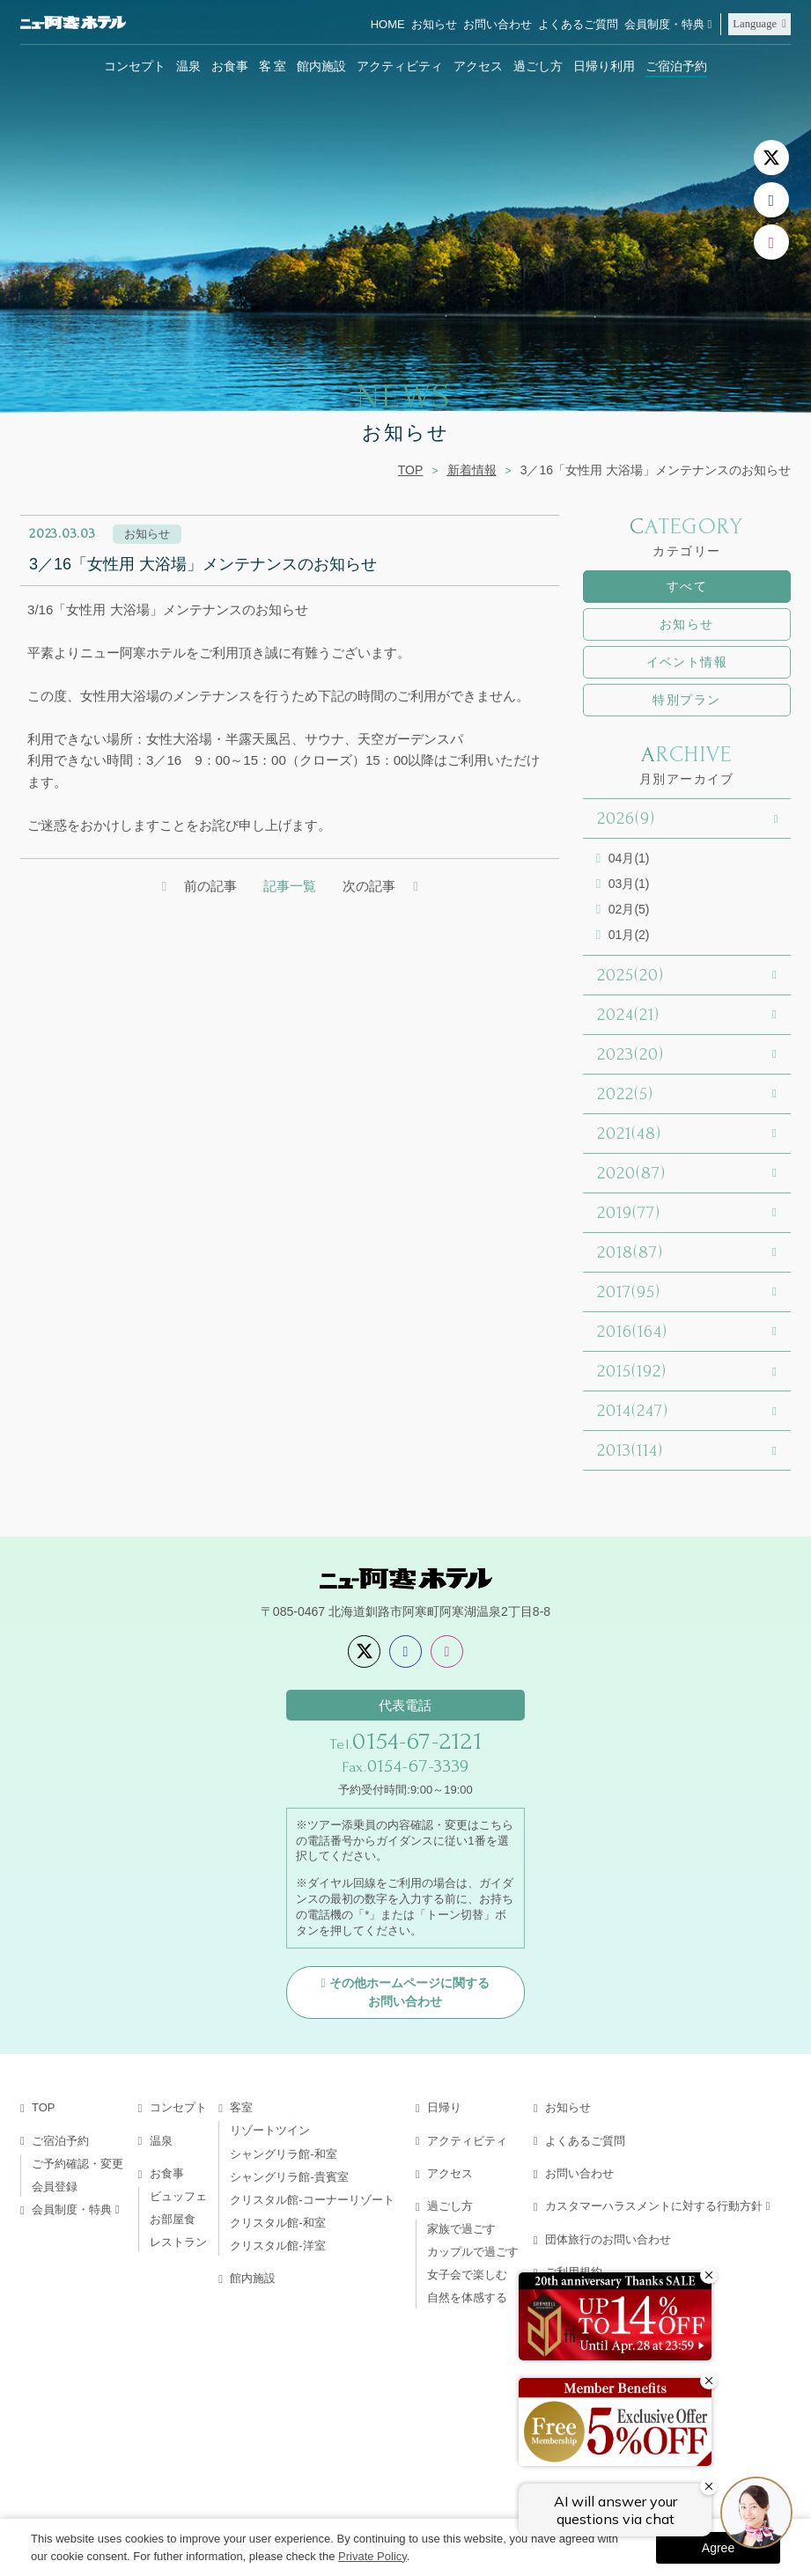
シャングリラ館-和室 (283, 2154)
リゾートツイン (270, 2130)
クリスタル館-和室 (277, 2222)
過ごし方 (538, 66)
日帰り (444, 2107)
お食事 (229, 66)
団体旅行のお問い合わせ (608, 2239)
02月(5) (629, 909)
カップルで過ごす (473, 2251)
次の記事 (369, 885)
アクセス (478, 66)
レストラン (178, 2242)
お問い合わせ (497, 24)
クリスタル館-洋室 (277, 2245)
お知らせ (434, 24)
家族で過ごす (461, 2228)
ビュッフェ (178, 2196)
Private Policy (372, 2556)
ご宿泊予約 (676, 66)
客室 (241, 2107)
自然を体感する (467, 2297)
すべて (687, 586)
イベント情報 (686, 662)
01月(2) (629, 935)
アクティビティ (400, 66)
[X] (771, 157)
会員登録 (54, 2186)
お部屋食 (172, 2219)
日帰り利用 (604, 66)
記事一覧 (289, 885)
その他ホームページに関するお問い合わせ (409, 1992)
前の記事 (210, 885)
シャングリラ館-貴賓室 (289, 2176)
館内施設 (321, 66)
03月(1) (629, 884)
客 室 (273, 66)
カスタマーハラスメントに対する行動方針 (654, 2206)
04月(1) (629, 858)
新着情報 (472, 470)
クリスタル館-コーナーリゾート (312, 2199)
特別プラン (686, 700)
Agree (718, 2548)
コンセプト (135, 66)
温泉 (188, 66)
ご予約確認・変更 (77, 2163)
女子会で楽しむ (467, 2274)
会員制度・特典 (664, 24)
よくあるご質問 (578, 24)
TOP (411, 470)
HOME (388, 24)
